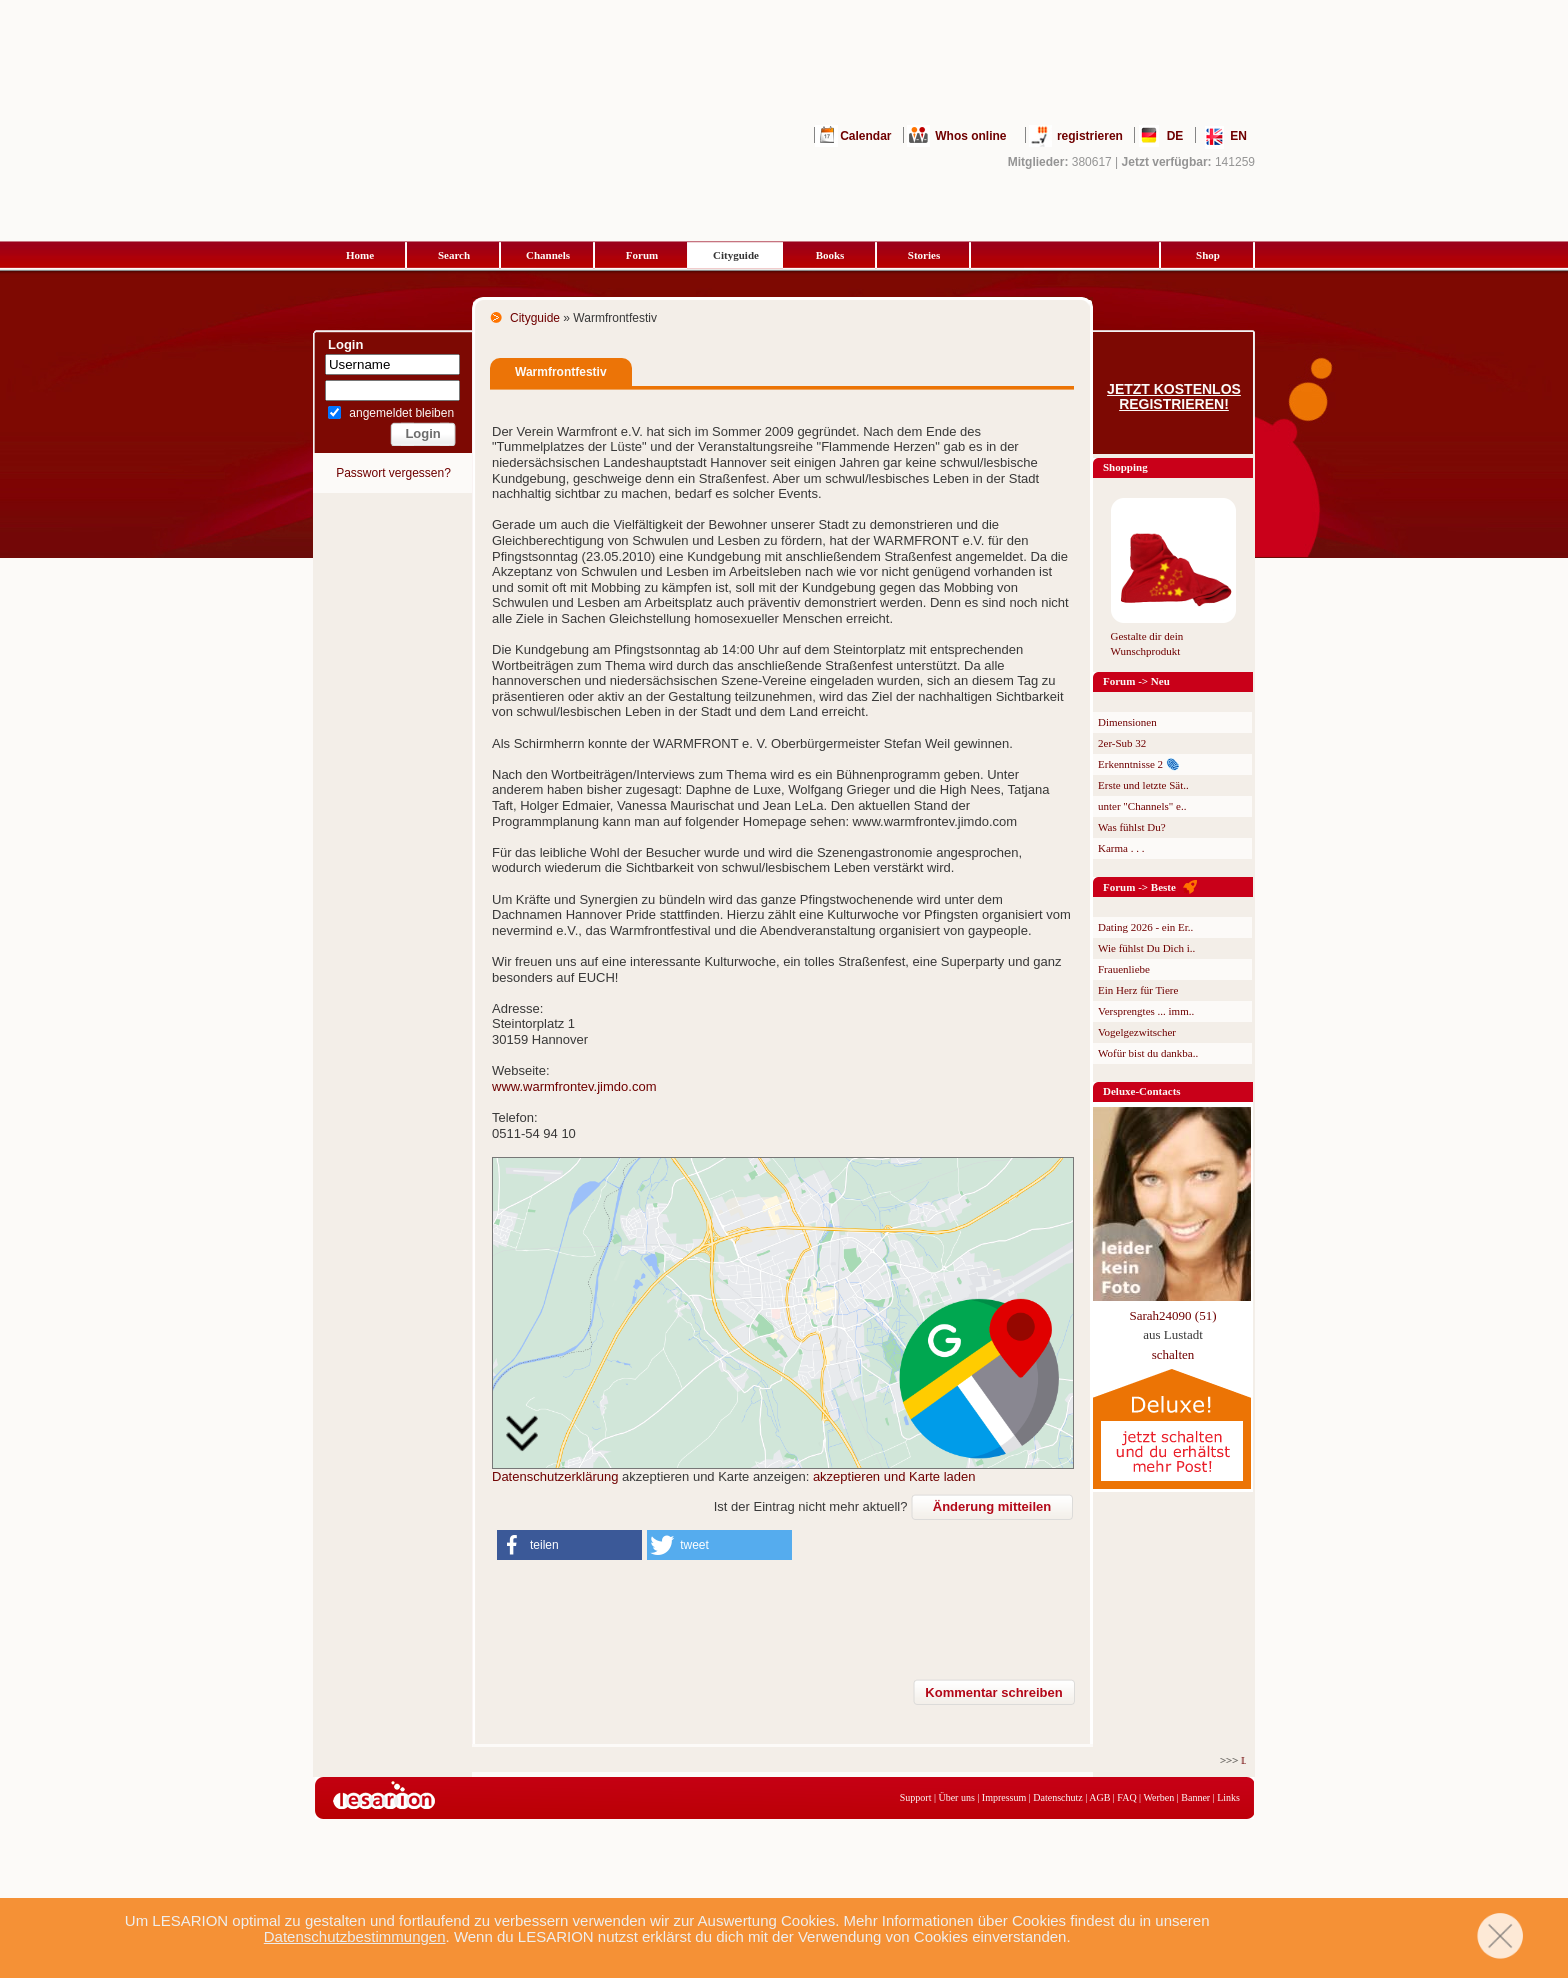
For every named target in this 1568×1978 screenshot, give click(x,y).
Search (454, 255)
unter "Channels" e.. (1142, 806)
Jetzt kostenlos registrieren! (1174, 397)
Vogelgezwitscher (1137, 1032)
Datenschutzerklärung (555, 1476)
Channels (548, 255)
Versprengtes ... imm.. (1146, 1011)
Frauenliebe (1124, 969)
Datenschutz (1057, 1797)
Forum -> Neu (1136, 681)
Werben (1158, 1797)
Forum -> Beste (1139, 887)
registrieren (1090, 136)
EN (1238, 136)
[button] (569, 1545)
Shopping (1125, 467)
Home (360, 255)
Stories (924, 255)
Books (830, 255)
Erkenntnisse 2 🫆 (1139, 764)
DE (1175, 136)
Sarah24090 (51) (1172, 1315)
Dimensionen (1127, 722)
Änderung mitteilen (992, 1506)
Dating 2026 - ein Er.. (1145, 927)
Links (1228, 1797)
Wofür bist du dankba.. (1148, 1053)
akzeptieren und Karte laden (894, 1476)
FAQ (1126, 1797)
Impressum (1004, 1797)
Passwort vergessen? (393, 473)
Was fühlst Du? (1132, 827)
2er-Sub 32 (1122, 743)
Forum (642, 255)
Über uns (956, 1797)
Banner (1195, 1797)
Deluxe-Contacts (1142, 1091)
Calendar (865, 136)
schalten (1173, 1354)
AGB (1099, 1797)
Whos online (970, 136)
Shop (1208, 255)
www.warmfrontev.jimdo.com (574, 1086)
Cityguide (736, 255)
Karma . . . (1121, 848)
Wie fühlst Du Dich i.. (1146, 948)
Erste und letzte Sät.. (1143, 785)
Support (916, 1797)
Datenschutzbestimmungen (355, 1936)
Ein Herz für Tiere (1138, 990)
